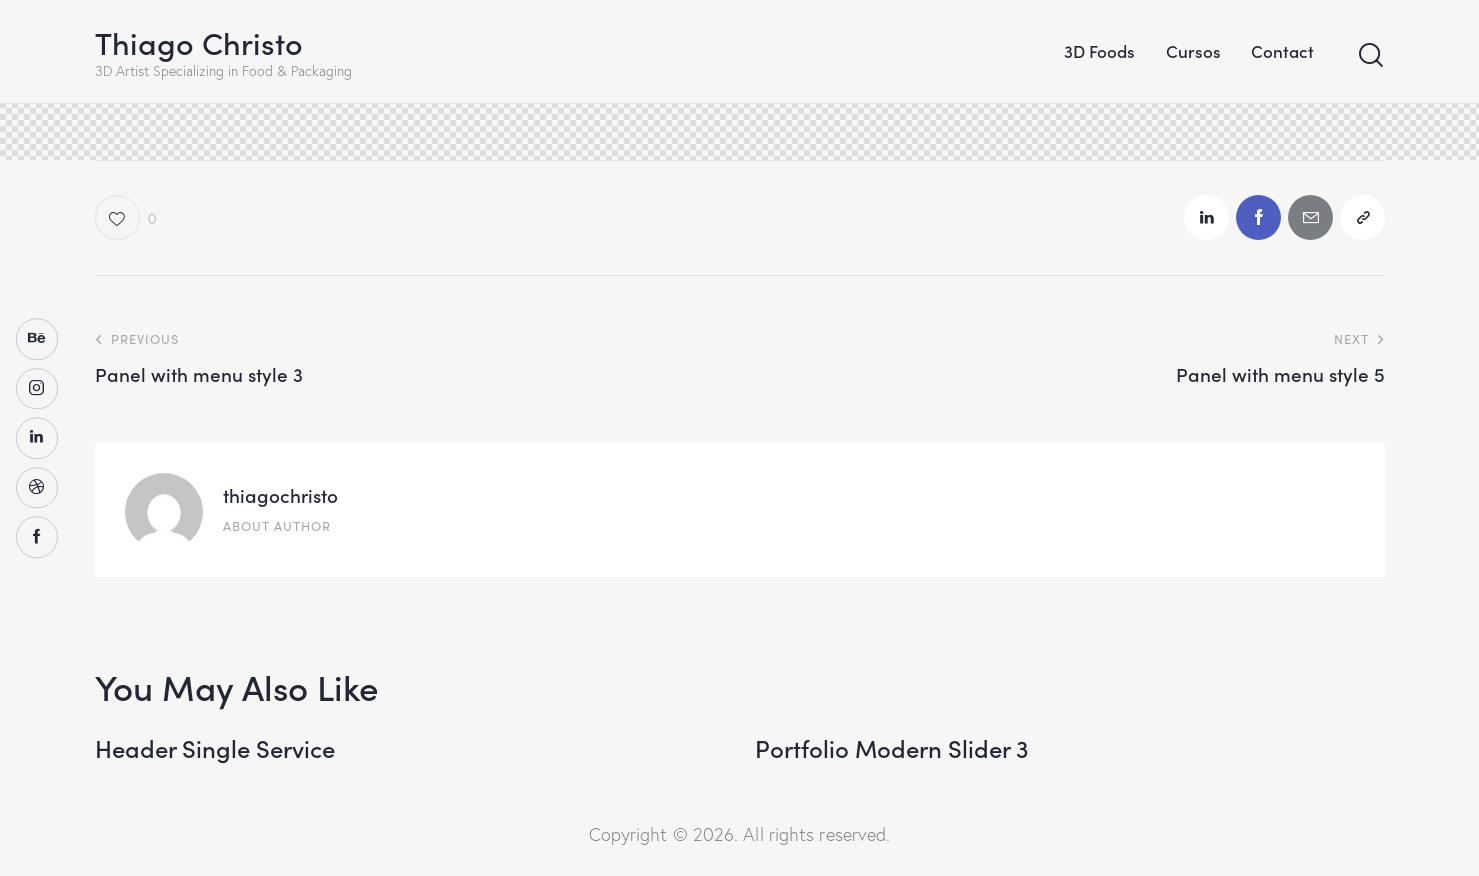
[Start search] (1371, 55)
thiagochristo (280, 494)
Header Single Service (215, 748)
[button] (125, 217)
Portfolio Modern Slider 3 (892, 748)
